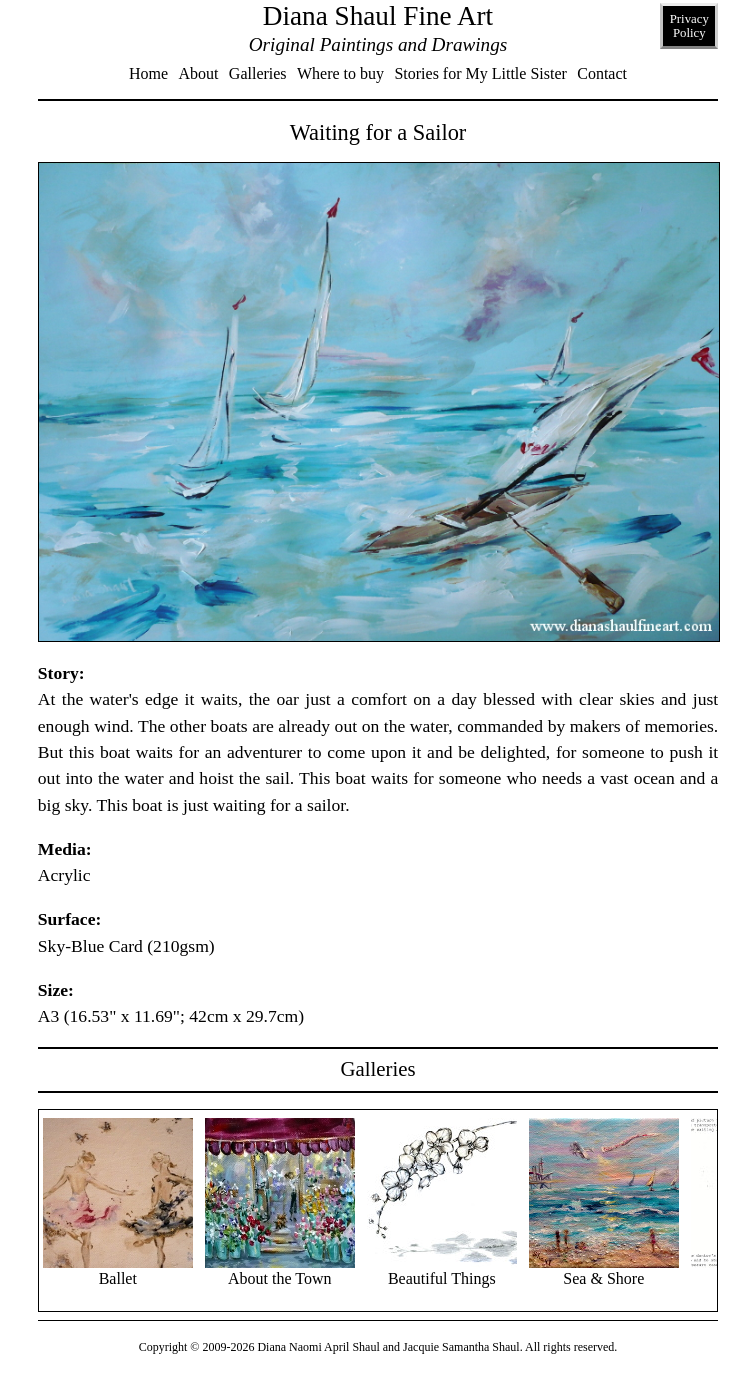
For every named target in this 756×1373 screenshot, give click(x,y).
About (198, 74)
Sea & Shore (604, 1270)
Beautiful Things (442, 1270)
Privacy (689, 26)
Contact (602, 74)
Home (148, 74)
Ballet (118, 1270)
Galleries (258, 74)
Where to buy (340, 74)
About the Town (280, 1270)
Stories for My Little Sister (480, 74)
